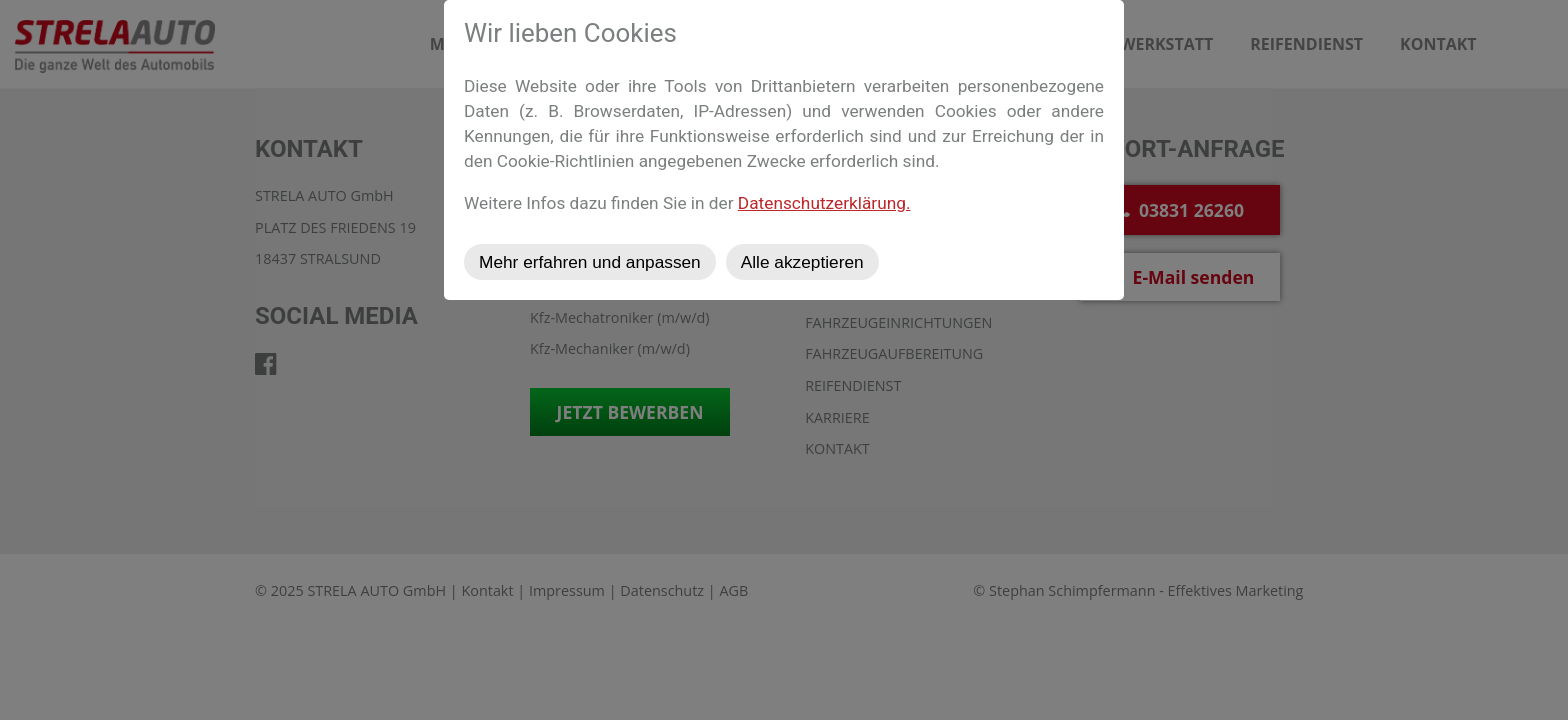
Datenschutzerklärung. (824, 203)
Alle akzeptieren (802, 262)
